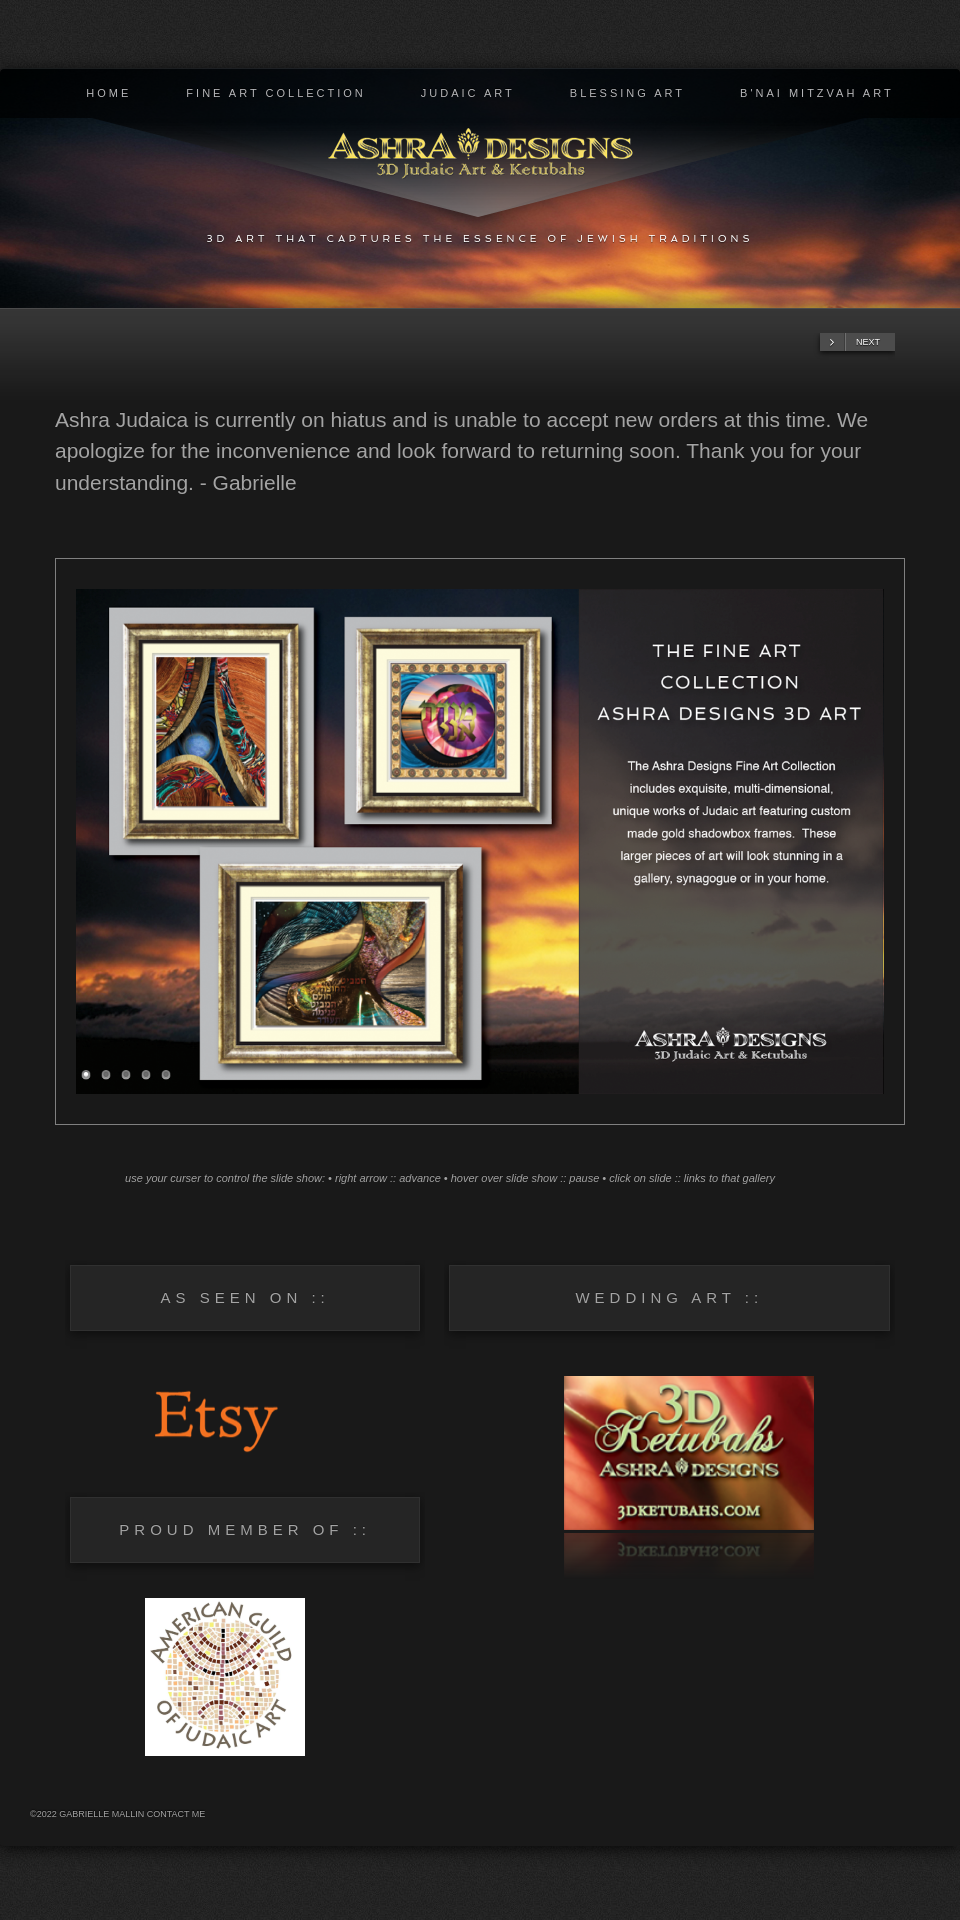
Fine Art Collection (275, 93)
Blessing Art (627, 93)
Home (108, 93)
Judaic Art (468, 93)
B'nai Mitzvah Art (817, 93)
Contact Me (176, 1814)
